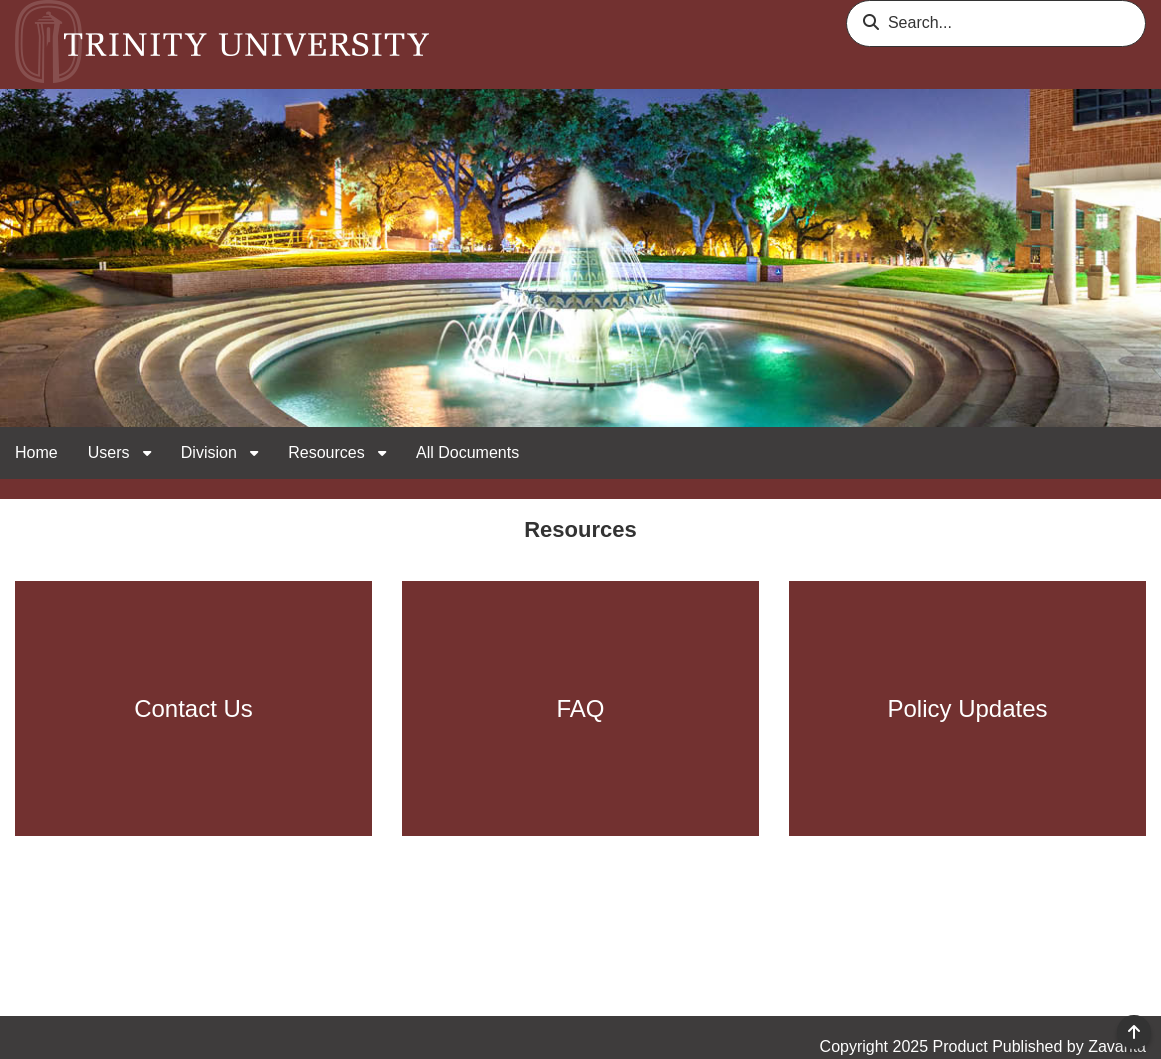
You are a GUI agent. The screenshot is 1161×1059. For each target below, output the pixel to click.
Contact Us (193, 708)
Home (36, 452)
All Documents (467, 452)
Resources (328, 452)
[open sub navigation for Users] (147, 453)
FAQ (580, 708)
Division (211, 452)
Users (111, 452)
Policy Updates (967, 708)
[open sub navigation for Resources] (382, 453)
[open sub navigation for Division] (254, 453)
